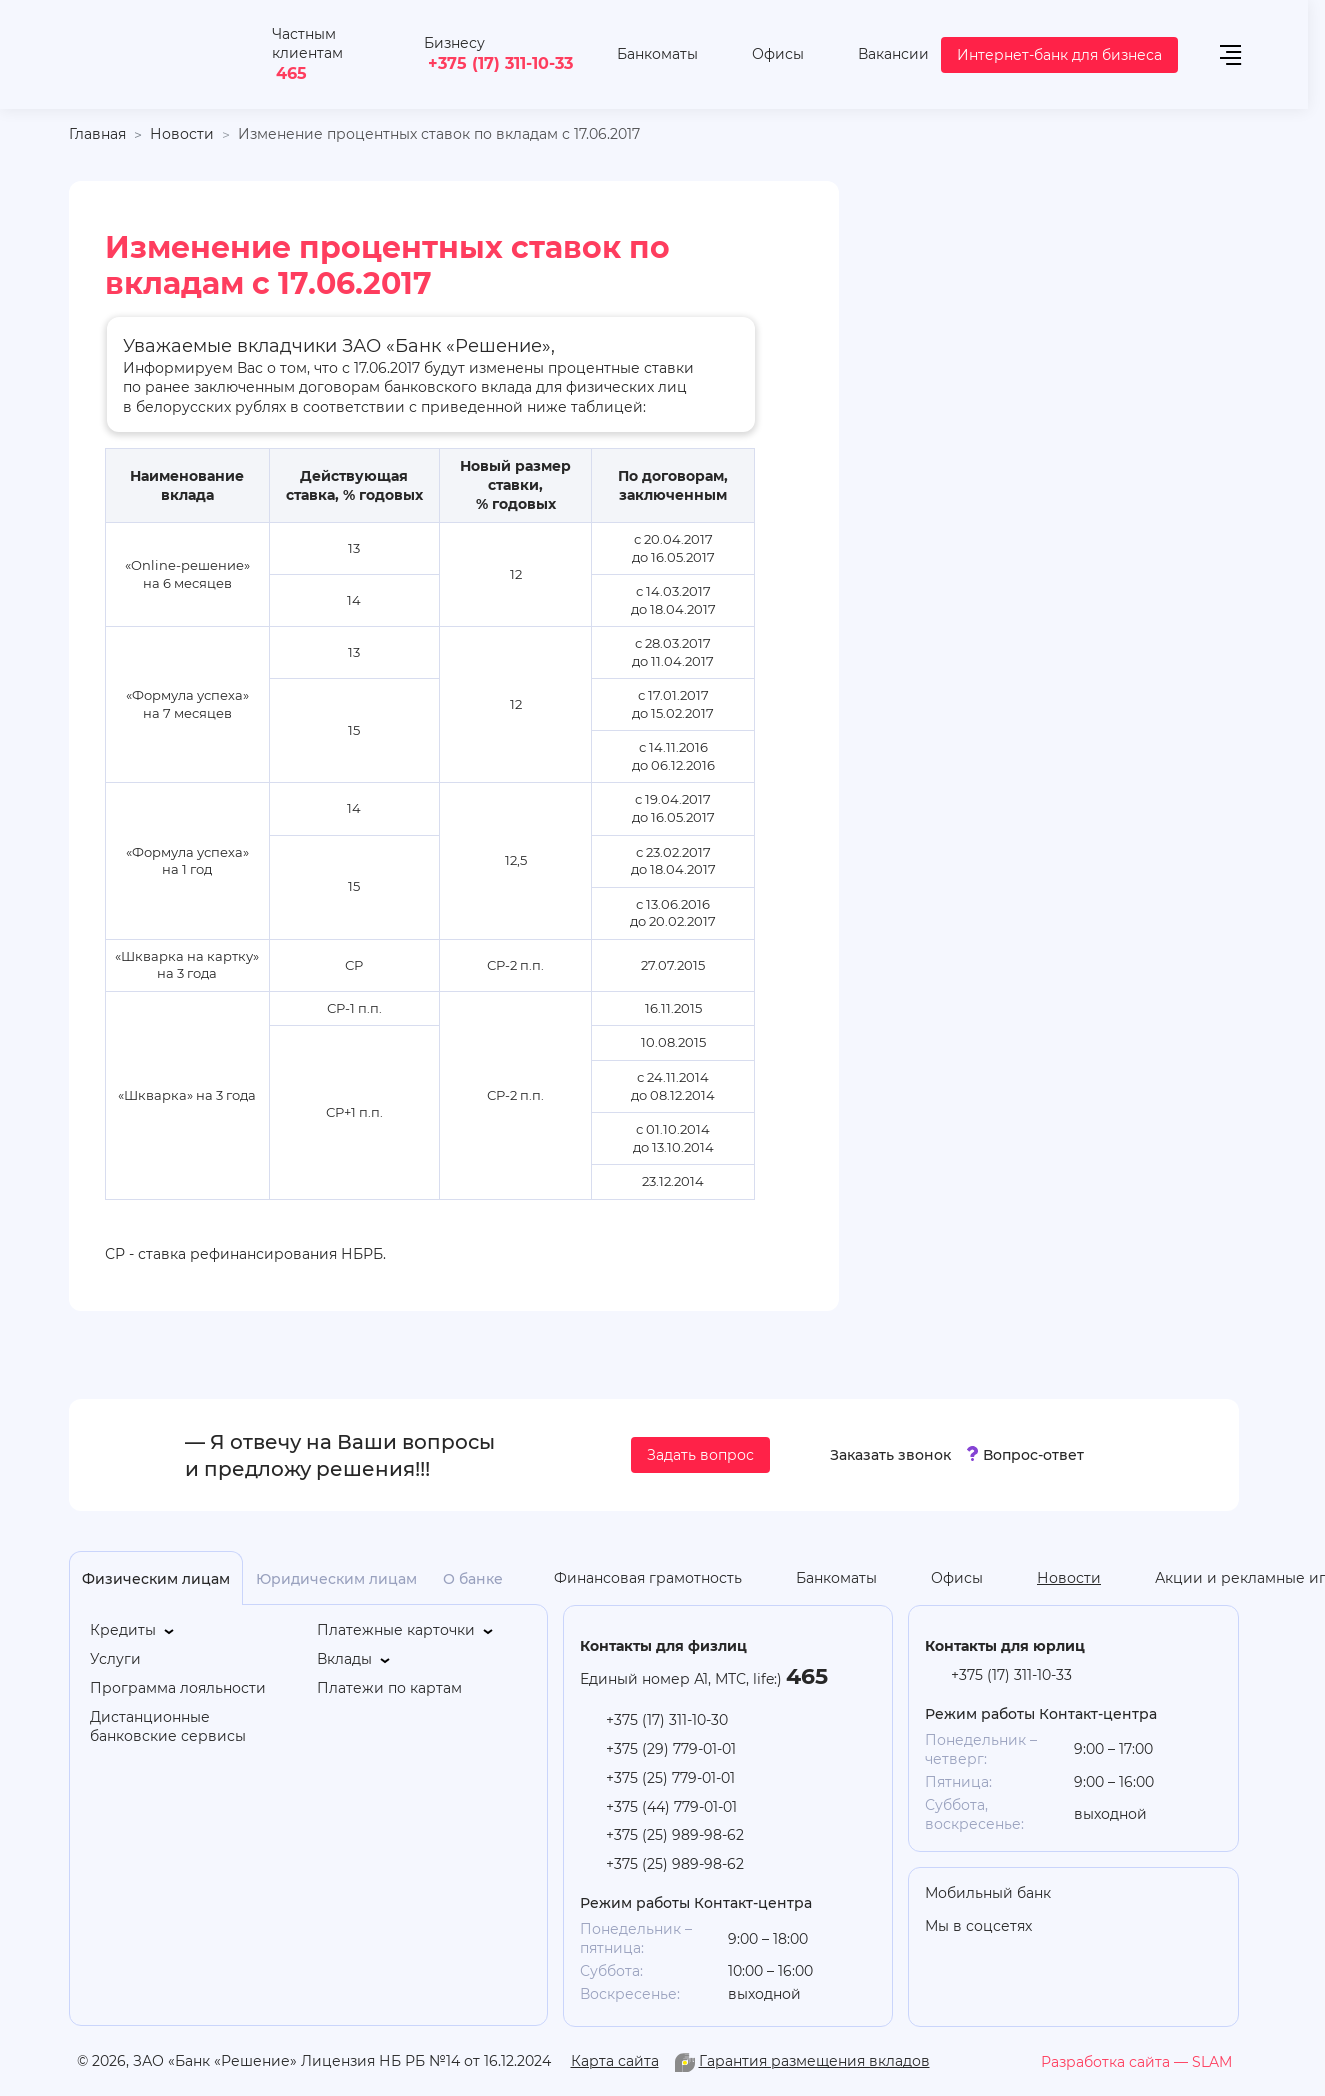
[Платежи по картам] (389, 1688)
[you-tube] (1126, 1928)
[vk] (1206, 1928)
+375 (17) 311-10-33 (500, 63)
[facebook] (1246, 1928)
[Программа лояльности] (178, 1688)
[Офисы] (763, 55)
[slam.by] (1136, 2061)
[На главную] (160, 54)
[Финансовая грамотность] (633, 1578)
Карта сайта (615, 2060)
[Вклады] (355, 1659)
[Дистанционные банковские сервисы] (194, 1727)
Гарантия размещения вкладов (814, 2060)
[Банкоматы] (642, 55)
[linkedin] (1166, 1928)
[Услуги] (115, 1659)
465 (291, 73)
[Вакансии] (878, 55)
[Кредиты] (133, 1630)
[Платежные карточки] (406, 1630)
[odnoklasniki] (1086, 1928)
